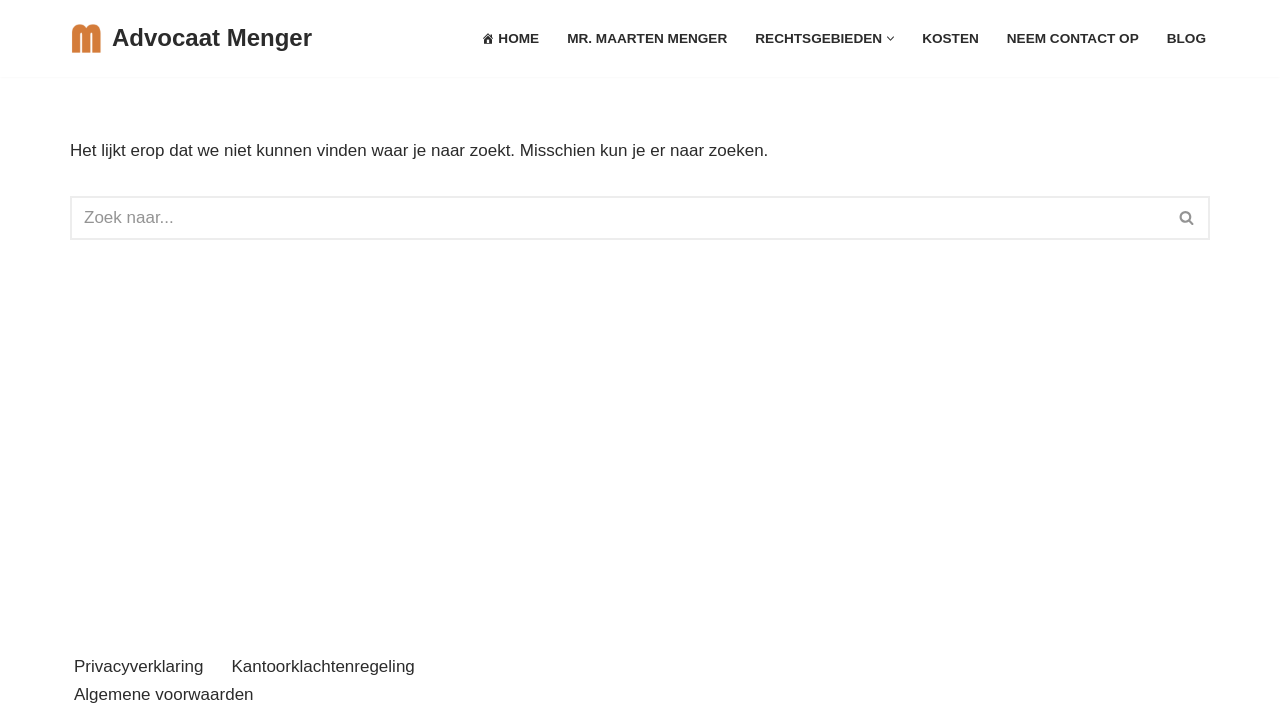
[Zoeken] (617, 218)
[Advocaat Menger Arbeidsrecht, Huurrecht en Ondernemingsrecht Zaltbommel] (191, 38)
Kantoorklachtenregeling (322, 666)
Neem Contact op (1073, 38)
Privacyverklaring (138, 666)
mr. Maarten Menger (647, 38)
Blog (1186, 38)
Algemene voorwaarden (164, 694)
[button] (890, 38)
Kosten (950, 38)
